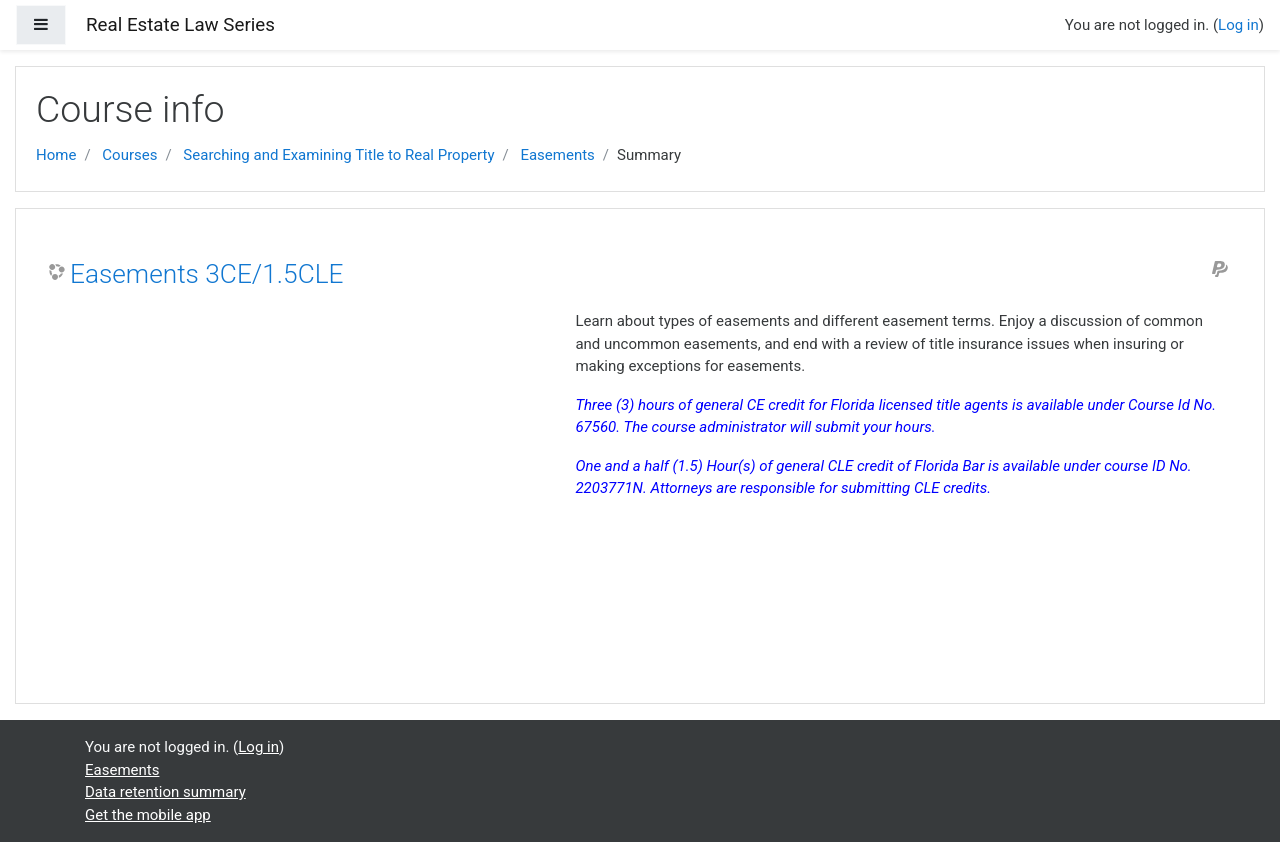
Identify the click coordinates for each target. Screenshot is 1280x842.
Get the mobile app (148, 815)
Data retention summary (165, 792)
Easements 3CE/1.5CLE (206, 274)
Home (56, 155)
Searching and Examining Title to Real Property (338, 155)
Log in (1238, 25)
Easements (557, 155)
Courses (129, 155)
